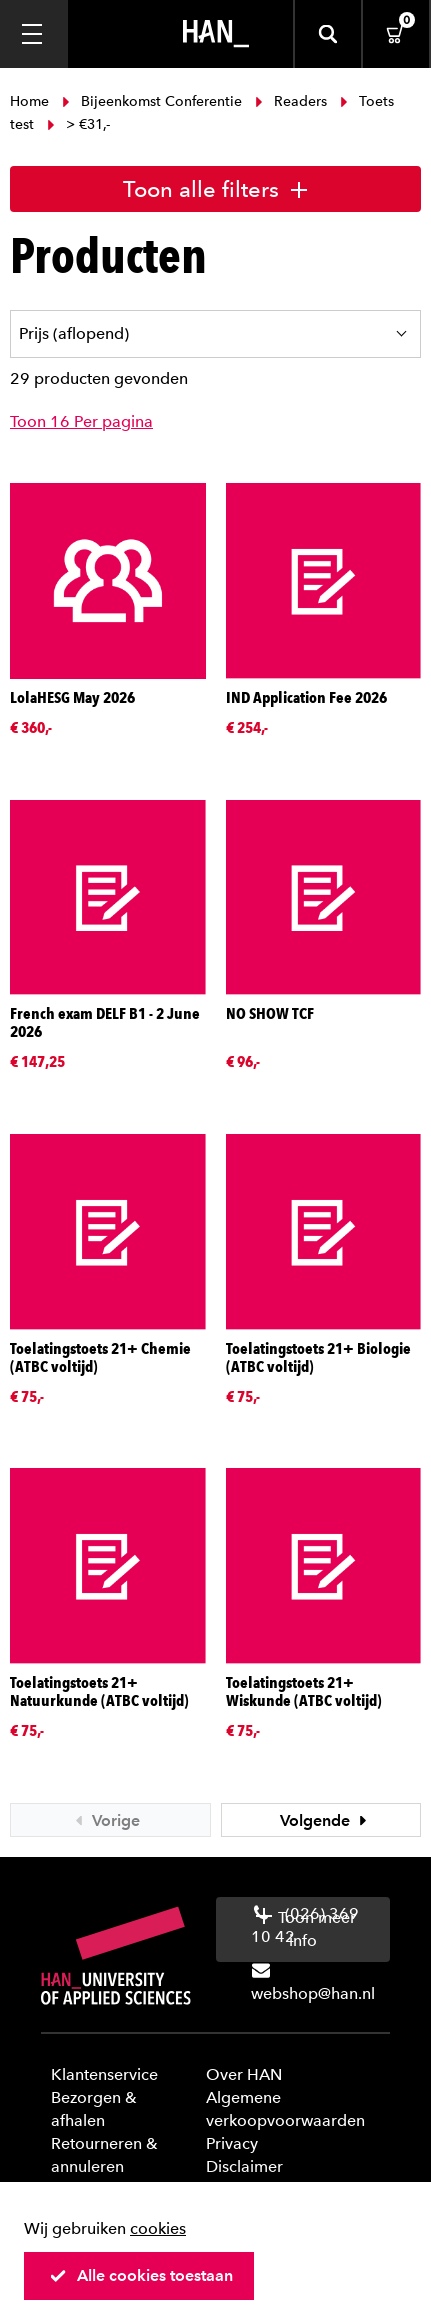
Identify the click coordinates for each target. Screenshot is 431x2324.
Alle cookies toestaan (141, 2275)
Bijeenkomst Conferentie (152, 101)
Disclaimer (244, 2166)
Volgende (326, 1820)
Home (31, 101)
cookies (158, 2228)
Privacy (232, 2143)
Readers (291, 101)
